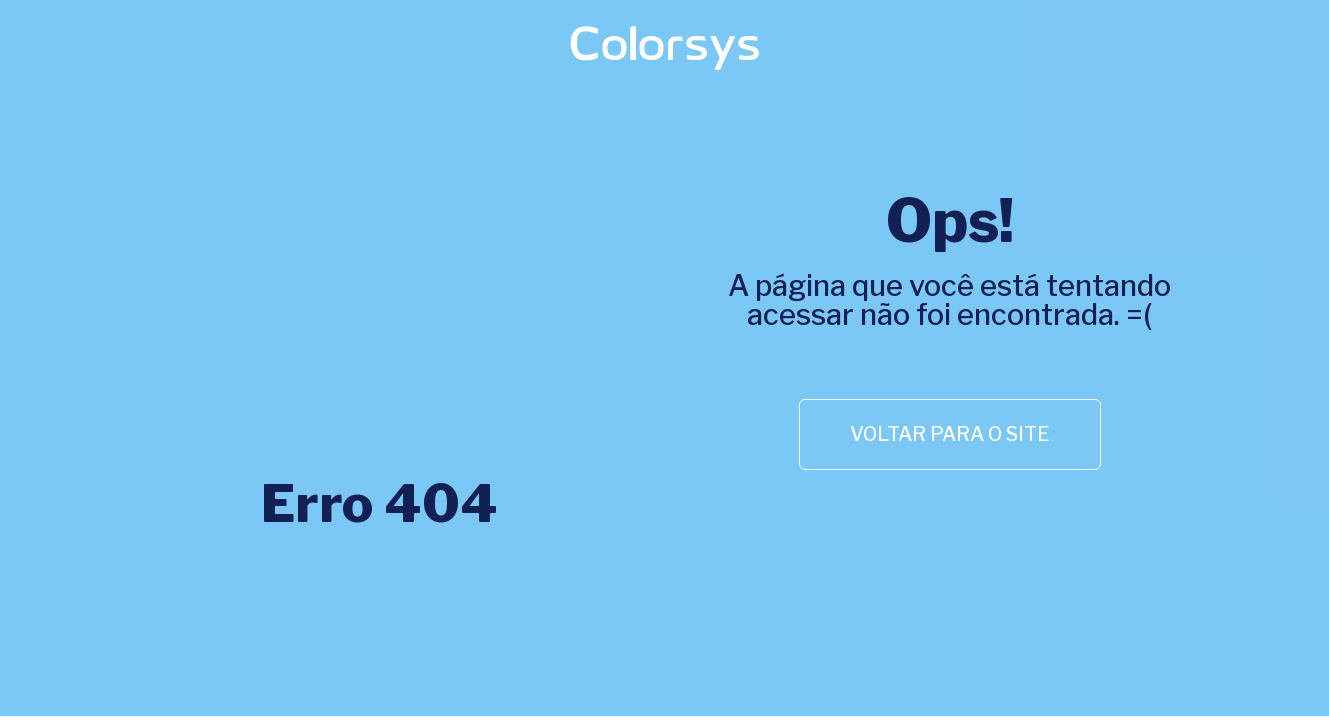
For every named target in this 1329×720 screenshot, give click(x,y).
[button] (949, 435)
